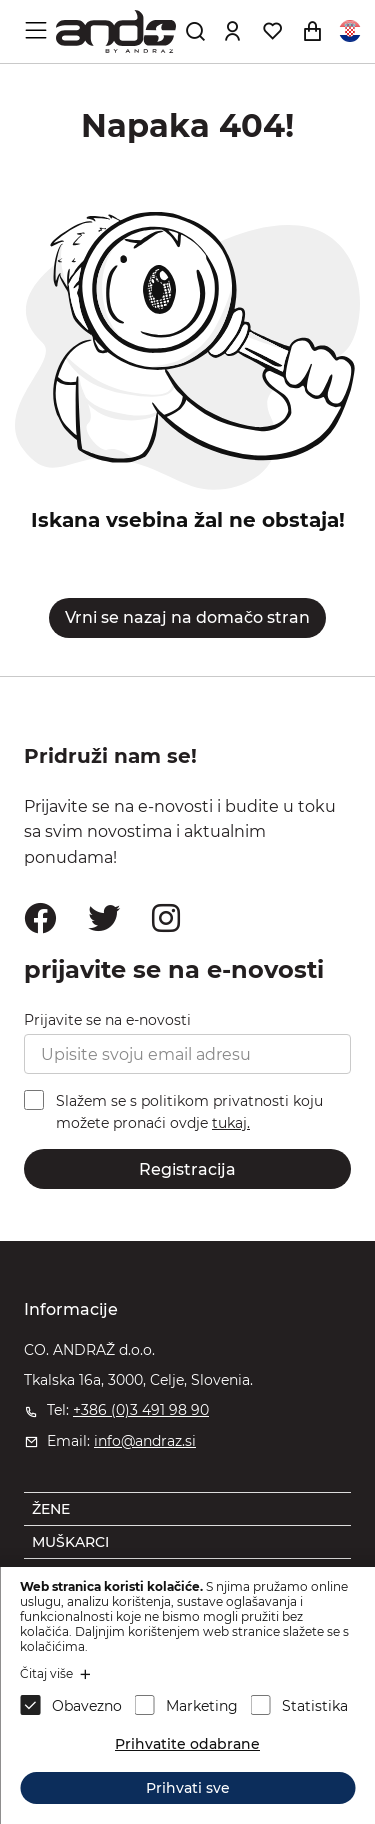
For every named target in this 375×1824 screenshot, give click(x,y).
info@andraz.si (145, 1441)
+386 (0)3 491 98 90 (141, 1410)
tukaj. (231, 1123)
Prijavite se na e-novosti (107, 1020)
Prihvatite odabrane (187, 1744)
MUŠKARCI (70, 1542)
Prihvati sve (188, 1788)
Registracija (187, 1169)
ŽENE (51, 1509)
